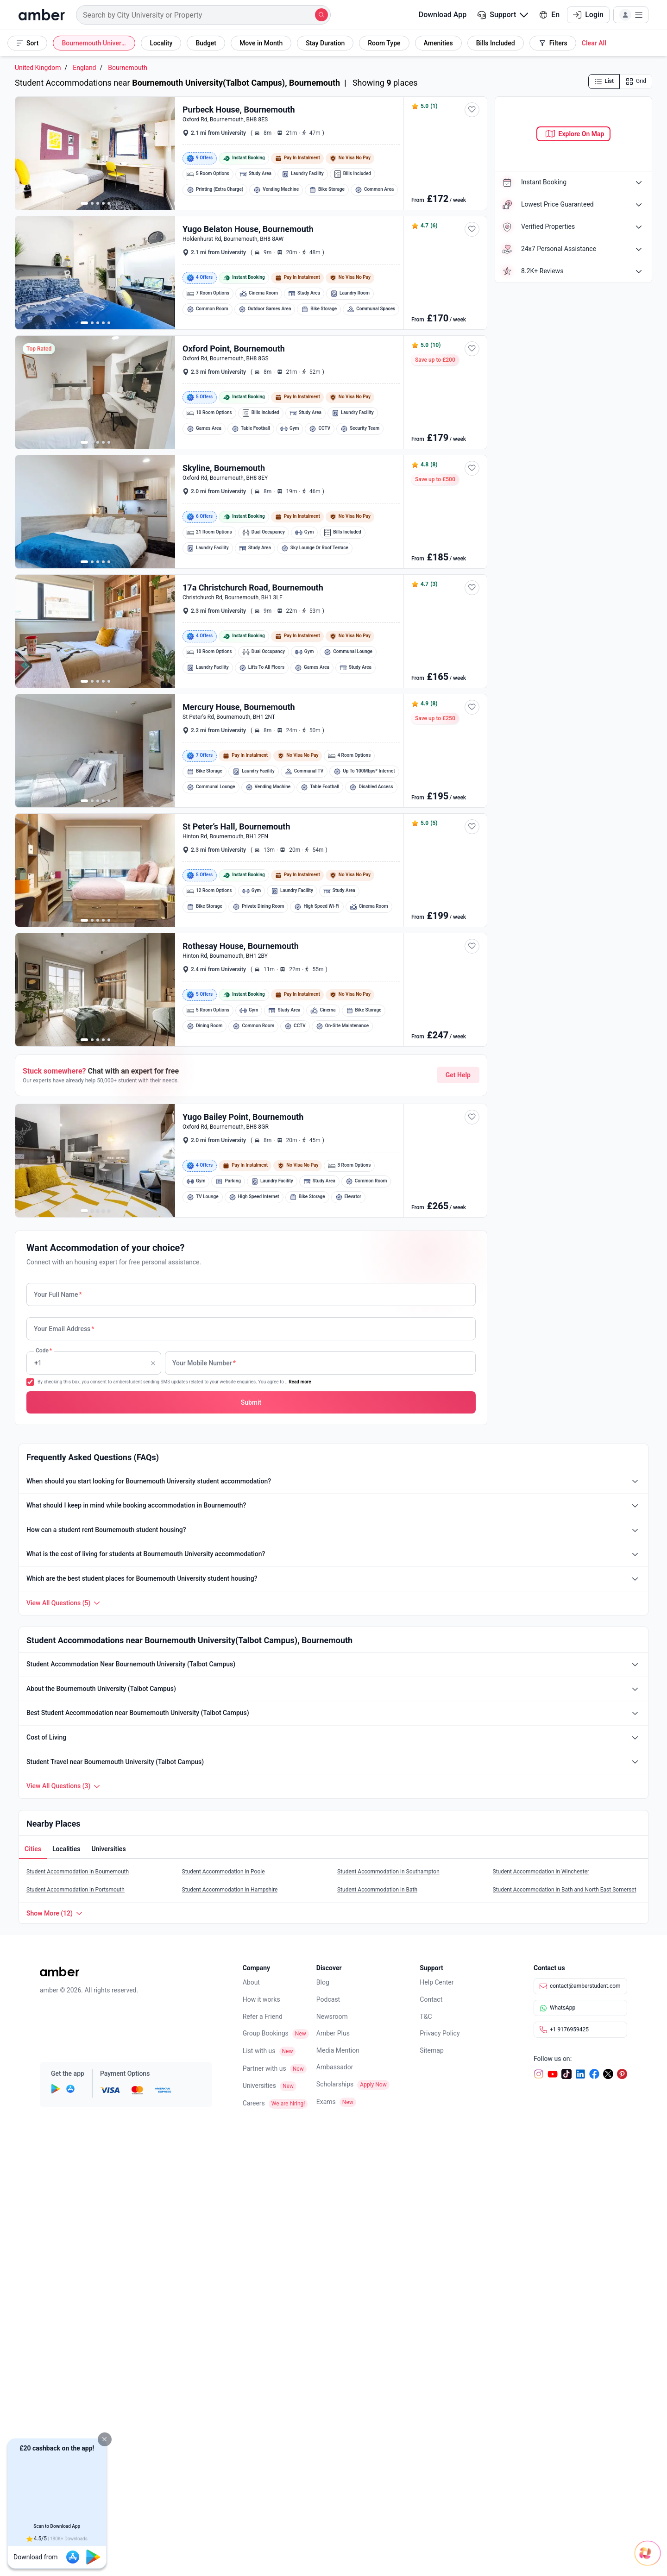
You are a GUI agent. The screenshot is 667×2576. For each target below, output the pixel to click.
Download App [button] (436, 14)
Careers (254, 2103)
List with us (259, 2051)
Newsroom (332, 2016)
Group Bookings (266, 2033)
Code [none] (43, 1363)
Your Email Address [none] (64, 1328)
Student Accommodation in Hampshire (230, 1889)
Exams (326, 2101)
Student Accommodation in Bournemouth (77, 1871)
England (84, 67)
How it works (261, 1999)
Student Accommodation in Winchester (541, 1871)
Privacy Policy (439, 2033)
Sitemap (431, 2050)
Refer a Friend (263, 2016)
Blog (322, 1982)
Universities (259, 2085)
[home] (42, 14)
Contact (431, 1999)
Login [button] (588, 14)
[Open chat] (609, 2544)
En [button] (549, 14)
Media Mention (337, 2050)
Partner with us (264, 2068)
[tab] (33, 1850)
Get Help (458, 1075)
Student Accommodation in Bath (377, 1889)
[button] (105, 2439)
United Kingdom (38, 67)
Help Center (436, 1982)
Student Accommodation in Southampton (388, 1871)
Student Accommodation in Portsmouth (75, 1889)
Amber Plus (333, 2033)
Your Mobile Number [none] (204, 1363)
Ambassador (334, 2067)
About (251, 1982)
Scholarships (335, 2084)
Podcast (328, 1999)
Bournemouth (127, 67)
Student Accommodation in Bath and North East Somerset (564, 1889)
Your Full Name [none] (58, 1294)
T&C (426, 2016)
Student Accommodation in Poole (223, 1871)
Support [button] (503, 14)
